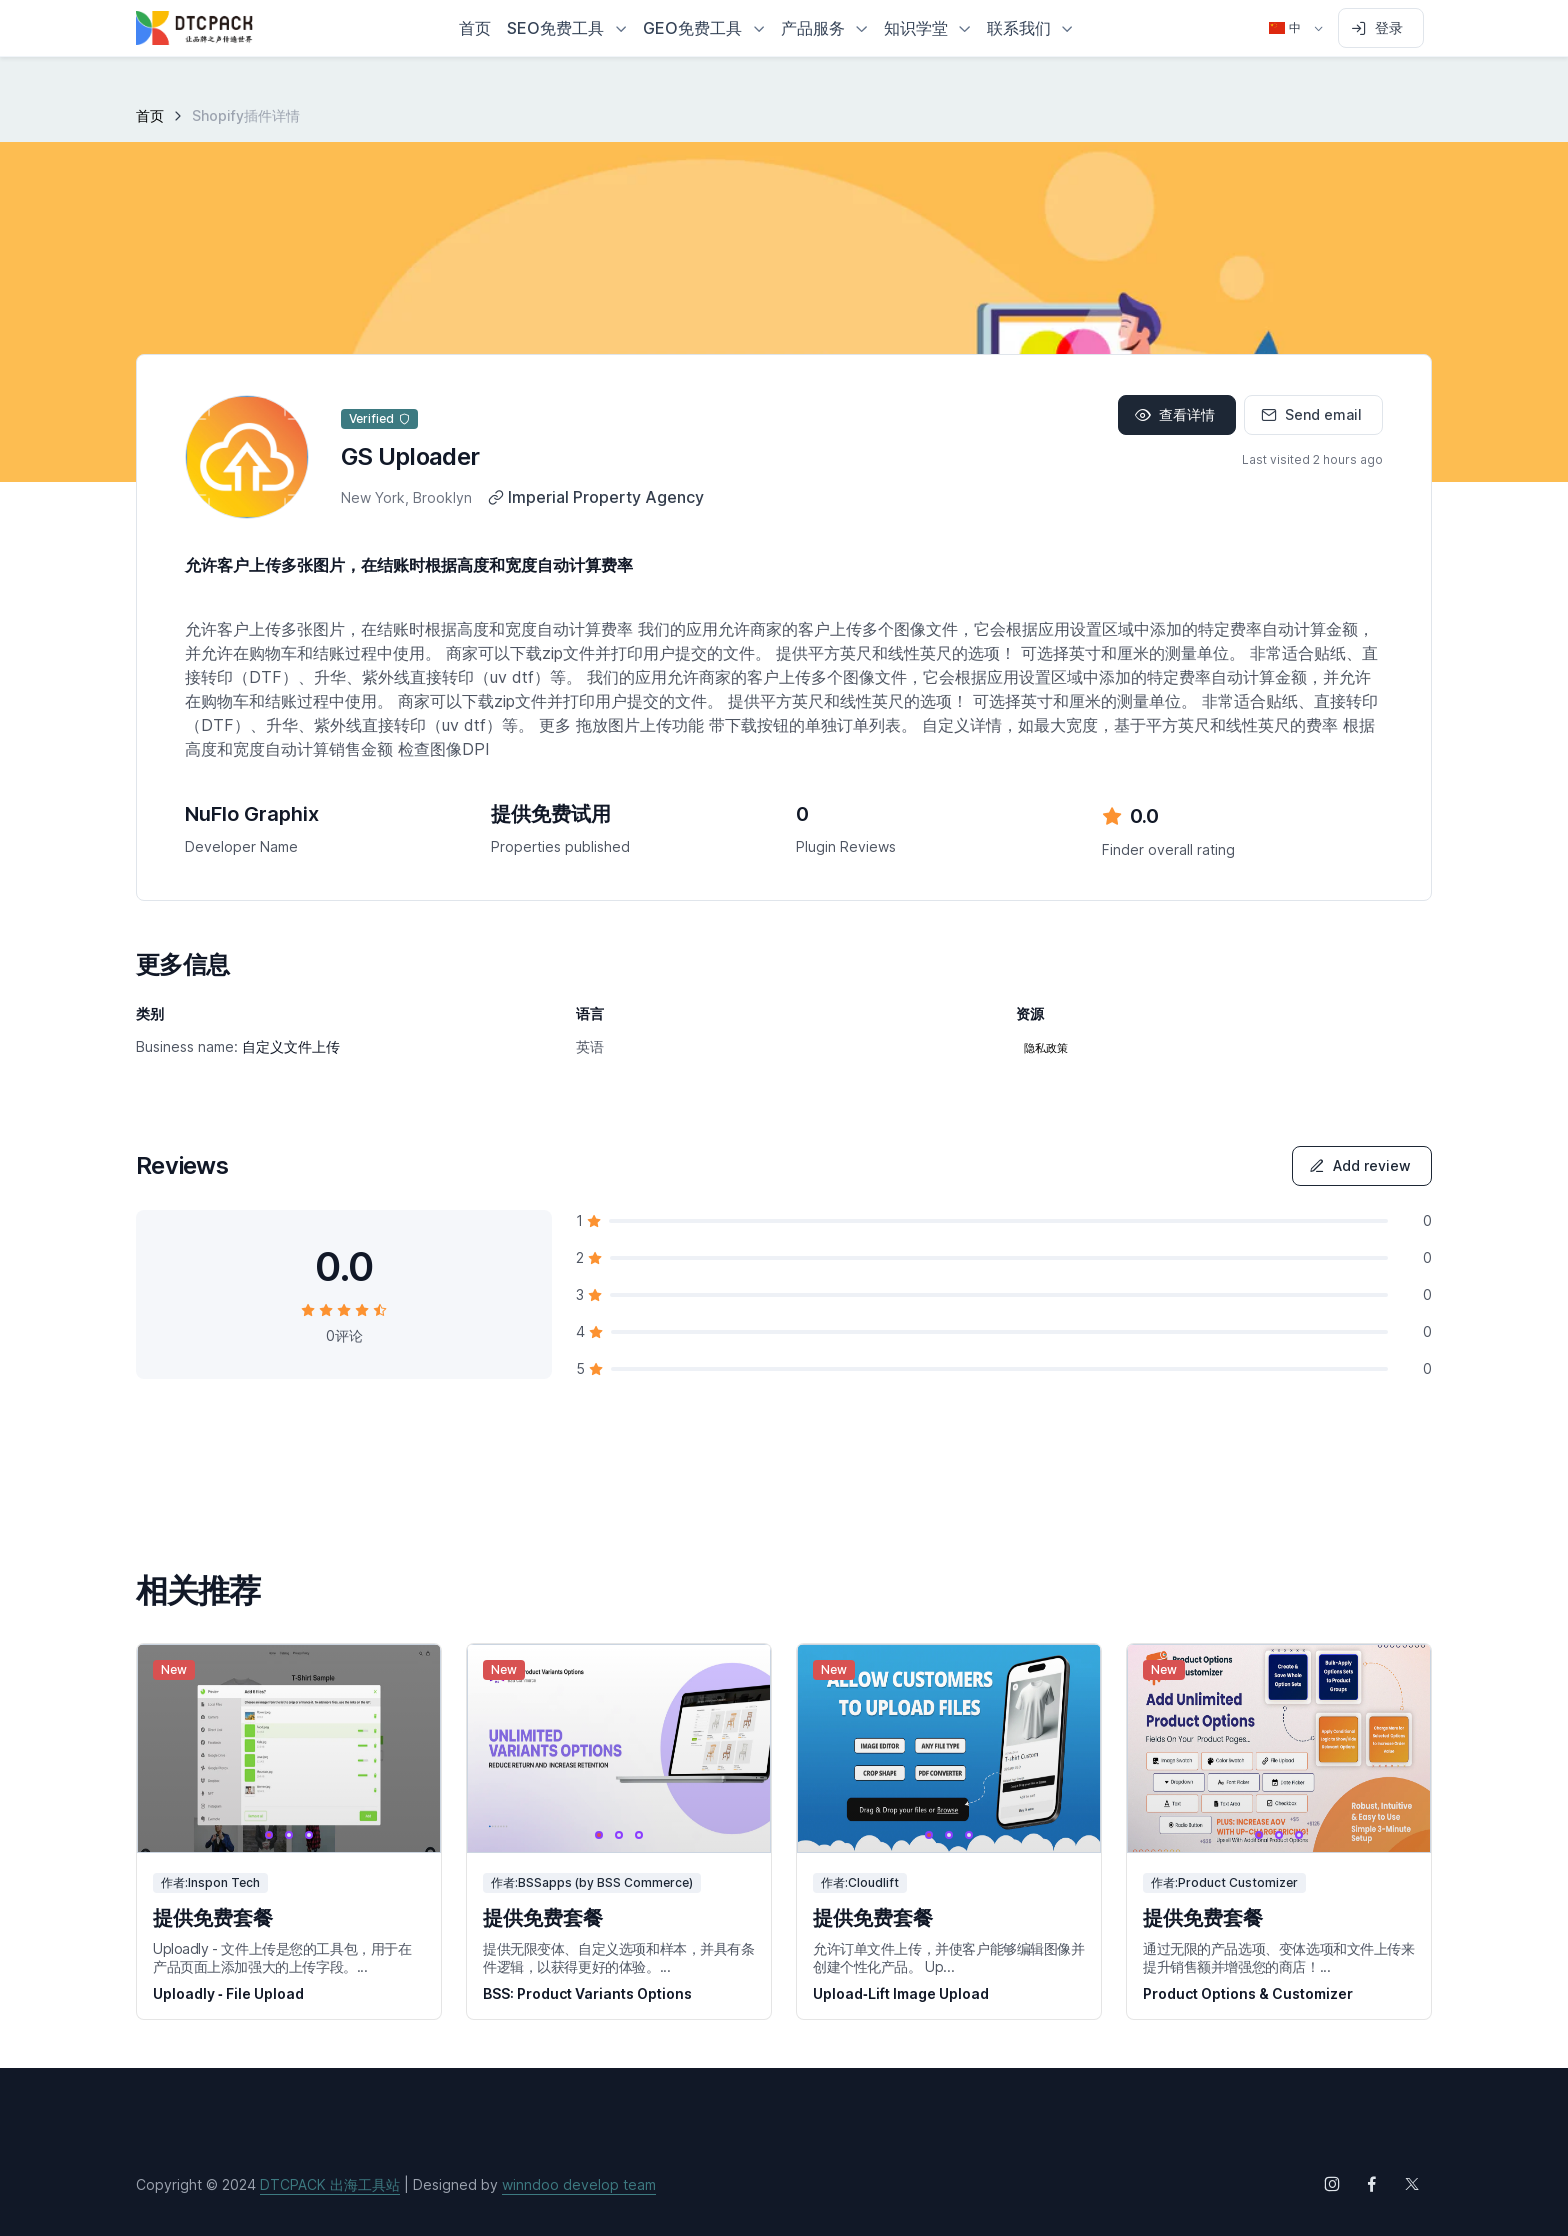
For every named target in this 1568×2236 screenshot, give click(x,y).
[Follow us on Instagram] (1332, 2184)
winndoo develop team (579, 2184)
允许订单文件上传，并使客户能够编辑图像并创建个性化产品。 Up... (949, 1957)
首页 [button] (475, 28)
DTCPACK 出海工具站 (330, 2184)
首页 (150, 115)
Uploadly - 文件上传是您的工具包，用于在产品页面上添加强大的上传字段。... (282, 1957)
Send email (1311, 414)
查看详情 (1175, 414)
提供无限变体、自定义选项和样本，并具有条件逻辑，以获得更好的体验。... (619, 1957)
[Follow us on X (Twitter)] (1412, 2184)
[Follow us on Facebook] (1372, 2184)
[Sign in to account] (1381, 28)
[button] (567, 28)
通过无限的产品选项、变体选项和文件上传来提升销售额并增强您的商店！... (1279, 1957)
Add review (1360, 1165)
